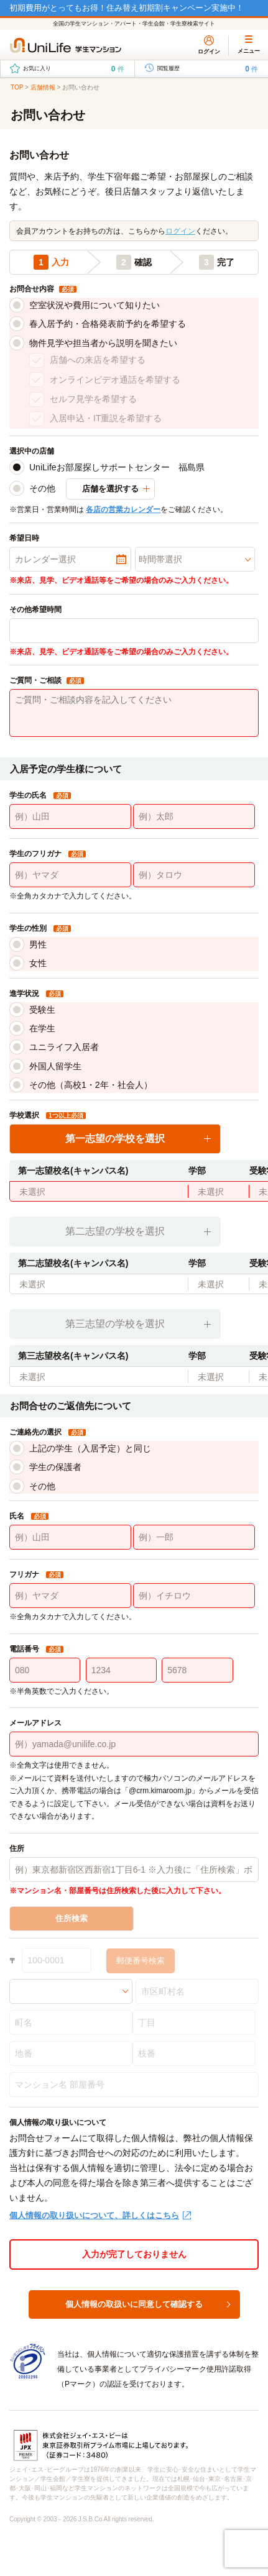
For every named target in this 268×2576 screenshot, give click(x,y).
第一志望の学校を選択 (115, 1138)
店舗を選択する (110, 488)
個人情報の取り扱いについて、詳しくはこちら (94, 2215)
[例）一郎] (194, 1537)
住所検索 (71, 1918)
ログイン (180, 231)
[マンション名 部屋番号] (134, 2084)
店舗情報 (42, 87)
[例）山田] (70, 816)
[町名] (70, 2022)
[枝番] (194, 2053)
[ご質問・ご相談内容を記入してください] (134, 713)
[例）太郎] (194, 816)
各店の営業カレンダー (123, 509)
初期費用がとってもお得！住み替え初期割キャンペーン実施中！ (126, 7)
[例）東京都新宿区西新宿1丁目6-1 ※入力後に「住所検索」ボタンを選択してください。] (134, 1869)
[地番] (70, 2053)
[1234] (121, 1670)
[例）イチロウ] (194, 1595)
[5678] (197, 1670)
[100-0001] (56, 1960)
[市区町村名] (197, 1991)
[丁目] (194, 2022)
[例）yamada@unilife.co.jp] (134, 1744)
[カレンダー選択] (70, 559)
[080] (44, 1670)
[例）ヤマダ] (70, 874)
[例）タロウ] (194, 874)
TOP (17, 87)
